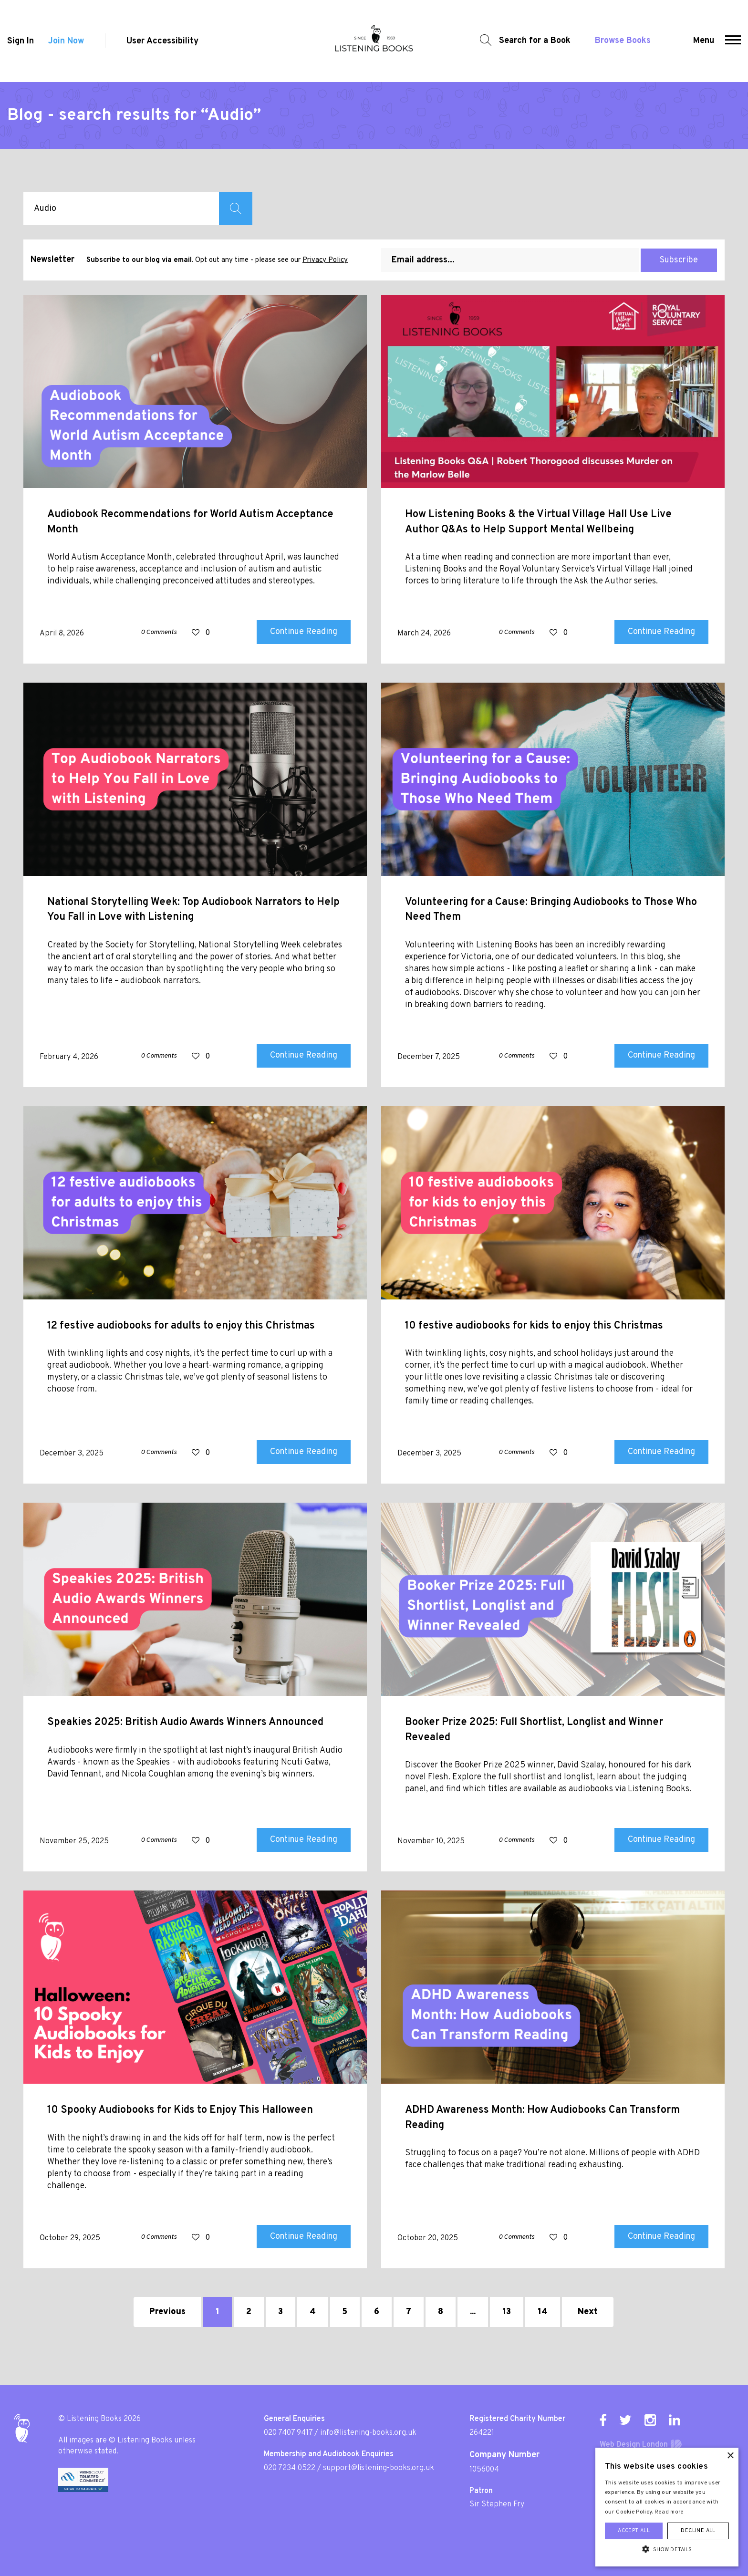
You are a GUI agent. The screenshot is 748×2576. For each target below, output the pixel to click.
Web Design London (634, 2445)
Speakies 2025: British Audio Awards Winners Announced (185, 1722)
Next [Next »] (588, 2311)
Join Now (66, 41)
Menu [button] (703, 40)
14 (543, 2311)
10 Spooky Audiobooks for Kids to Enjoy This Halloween (180, 2110)
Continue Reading (303, 631)
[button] (733, 41)
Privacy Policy (325, 260)
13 (506, 2311)
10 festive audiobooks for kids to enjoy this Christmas (534, 1325)
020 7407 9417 (288, 2433)
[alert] (666, 2507)
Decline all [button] (698, 2530)
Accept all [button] (634, 2530)
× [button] (730, 2456)
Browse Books (623, 40)
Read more (669, 2512)
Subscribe (679, 260)
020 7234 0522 (289, 2468)
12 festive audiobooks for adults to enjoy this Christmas (181, 1325)
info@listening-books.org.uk (368, 2433)
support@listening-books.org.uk (378, 2468)
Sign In (20, 41)
